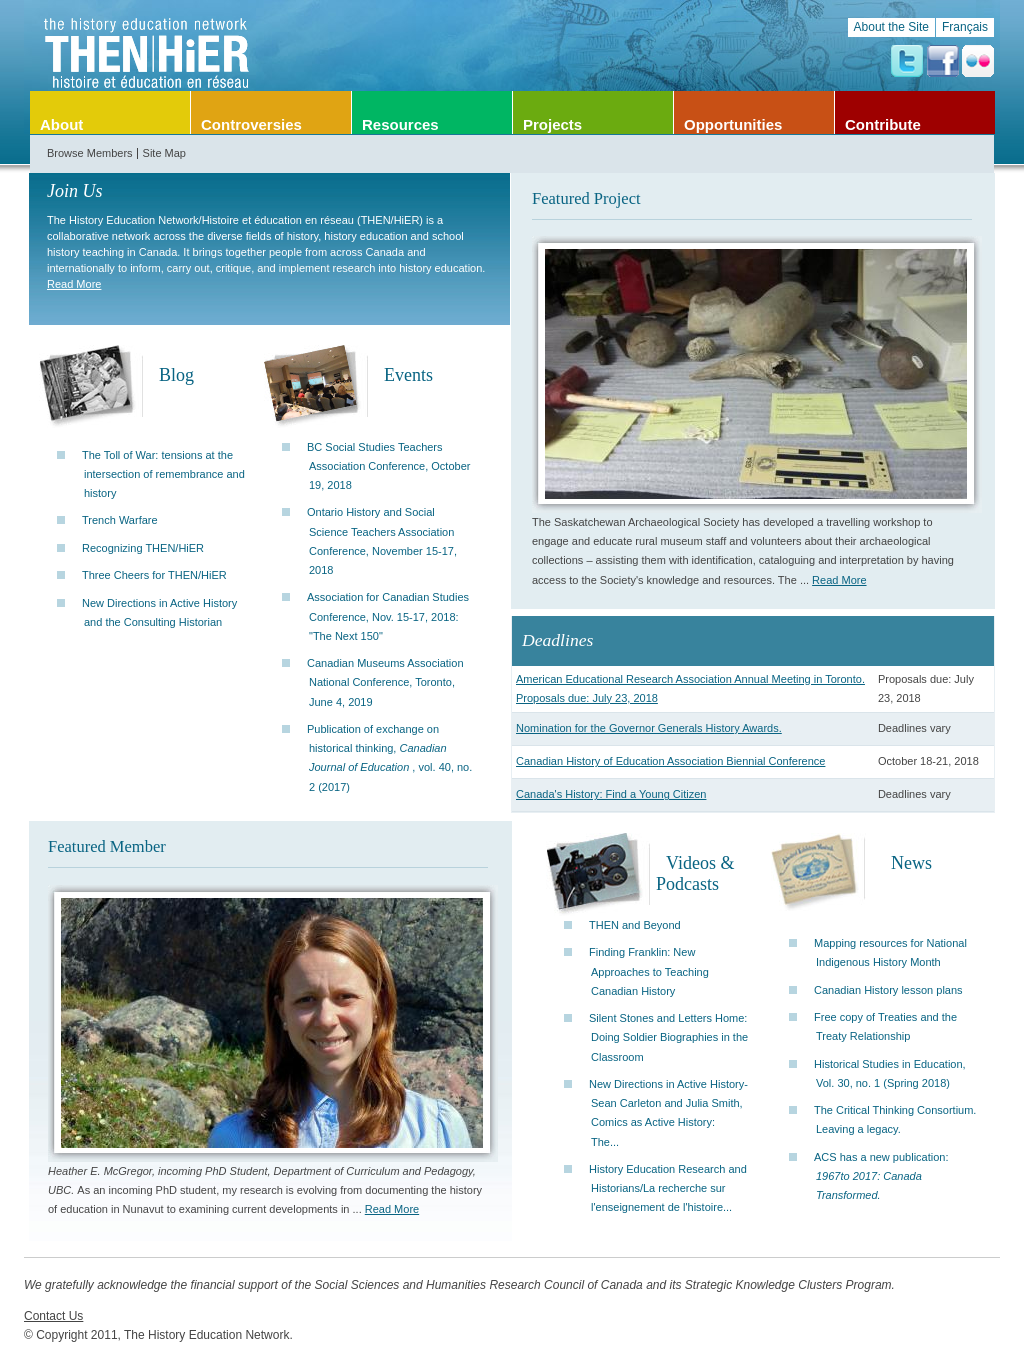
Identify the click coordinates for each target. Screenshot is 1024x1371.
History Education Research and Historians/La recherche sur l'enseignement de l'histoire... (668, 1188)
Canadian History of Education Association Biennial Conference (670, 761)
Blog (176, 375)
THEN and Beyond (635, 925)
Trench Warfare (120, 520)
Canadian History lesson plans (888, 990)
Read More (74, 284)
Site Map (164, 153)
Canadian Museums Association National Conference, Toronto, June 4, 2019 (385, 682)
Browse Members (90, 153)
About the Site (891, 27)
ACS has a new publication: (881, 1176)
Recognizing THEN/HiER (143, 548)
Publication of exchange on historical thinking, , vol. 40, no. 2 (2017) (389, 758)
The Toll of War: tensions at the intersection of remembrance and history (163, 474)
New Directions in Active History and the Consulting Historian (159, 612)
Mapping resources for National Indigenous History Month (890, 952)
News (911, 863)
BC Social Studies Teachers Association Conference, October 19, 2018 (388, 466)
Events (408, 375)
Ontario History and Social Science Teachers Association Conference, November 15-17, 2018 (382, 541)
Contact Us (53, 1316)
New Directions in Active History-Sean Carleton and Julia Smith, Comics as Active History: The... (668, 1113)
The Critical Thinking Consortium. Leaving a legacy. (895, 1119)
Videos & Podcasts (695, 873)
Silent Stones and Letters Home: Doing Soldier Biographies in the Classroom (668, 1037)
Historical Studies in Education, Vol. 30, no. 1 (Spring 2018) (890, 1073)
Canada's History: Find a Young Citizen (611, 794)
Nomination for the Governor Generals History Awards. (649, 728)
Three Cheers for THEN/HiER (154, 575)
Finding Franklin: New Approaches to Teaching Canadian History (649, 971)
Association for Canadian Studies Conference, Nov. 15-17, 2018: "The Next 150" (388, 616)
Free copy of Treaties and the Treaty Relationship (885, 1026)
